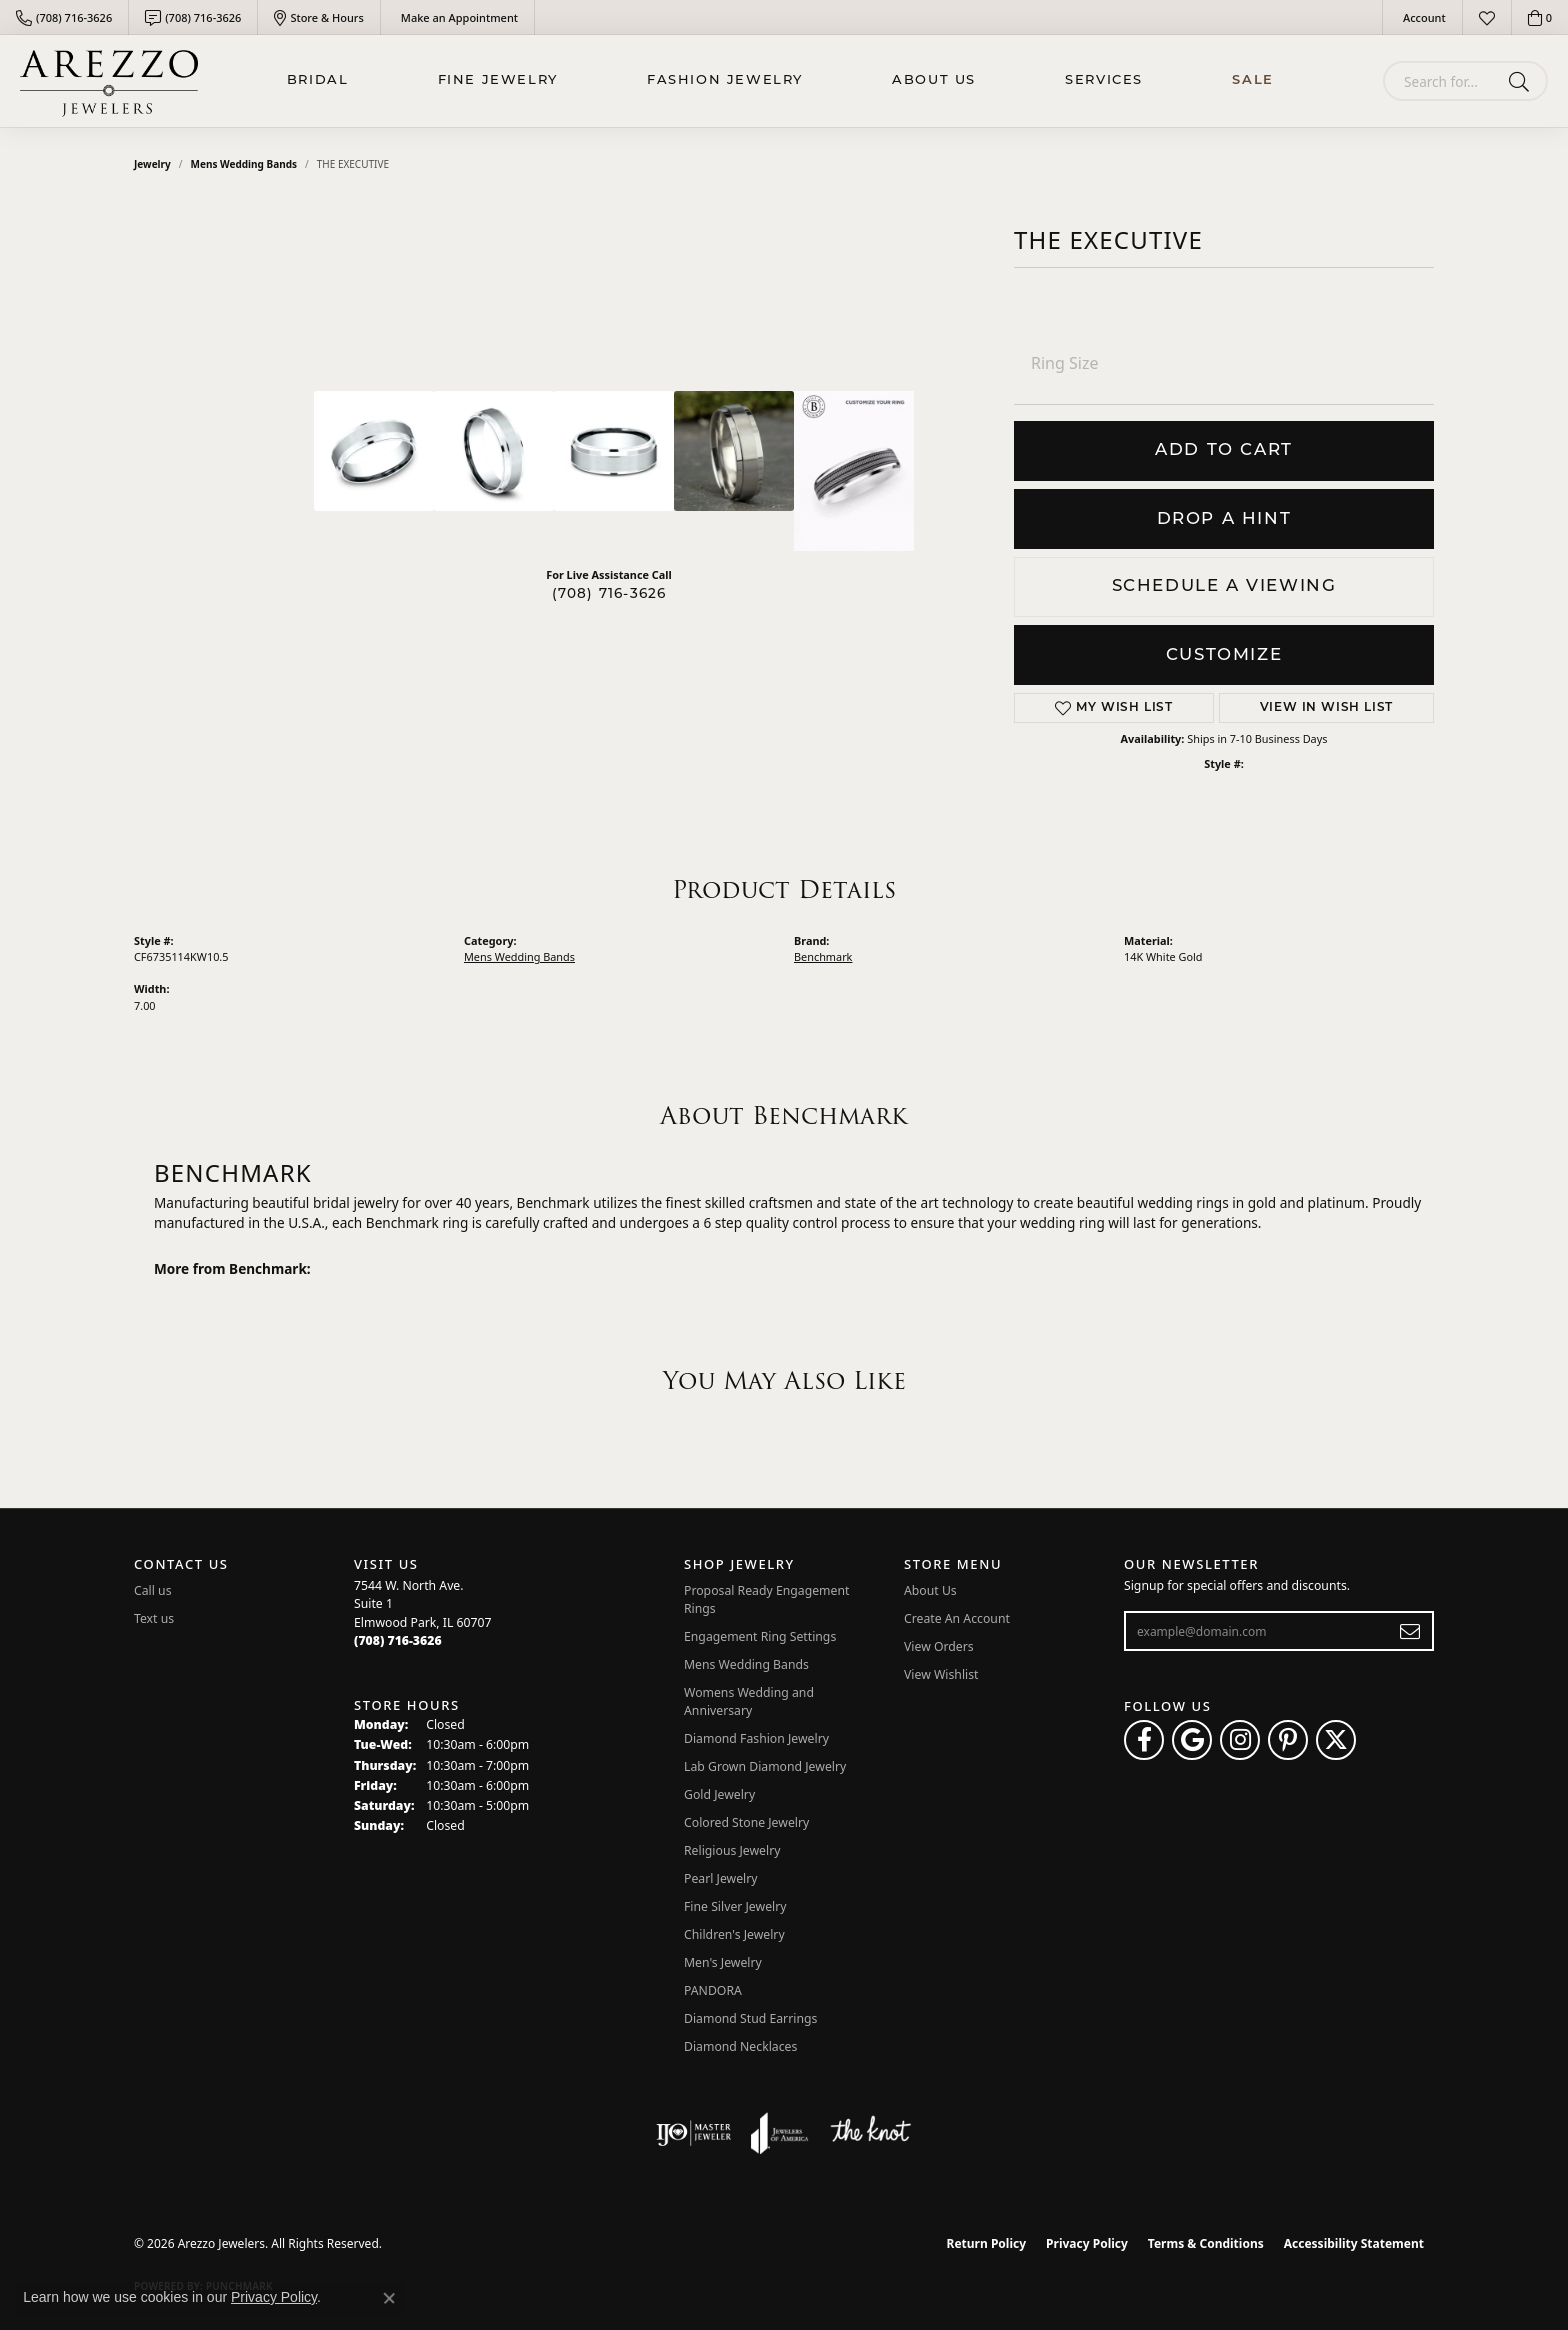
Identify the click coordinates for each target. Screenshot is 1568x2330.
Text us (154, 1618)
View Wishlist (941, 1674)
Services (1104, 80)
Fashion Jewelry (725, 80)
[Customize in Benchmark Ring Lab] (854, 471)
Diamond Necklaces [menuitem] (740, 2046)
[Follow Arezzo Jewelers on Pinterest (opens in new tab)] (1288, 1740)
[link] (64, 17)
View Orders (939, 1646)
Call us (153, 1590)
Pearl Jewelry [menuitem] (721, 1878)
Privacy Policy (1087, 2243)
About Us (934, 80)
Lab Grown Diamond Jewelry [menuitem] (765, 1766)
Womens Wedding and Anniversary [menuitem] (749, 1701)
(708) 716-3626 (609, 594)
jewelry (152, 164)
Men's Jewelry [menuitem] (723, 1962)
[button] (1422, 17)
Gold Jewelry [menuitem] (719, 1794)
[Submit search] (1522, 81)
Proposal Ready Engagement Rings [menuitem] (766, 1599)
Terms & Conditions (1206, 2243)
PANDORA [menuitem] (713, 1990)
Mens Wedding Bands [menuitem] (746, 1664)
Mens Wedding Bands (244, 164)
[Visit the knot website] (870, 2133)
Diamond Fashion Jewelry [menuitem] (756, 1738)
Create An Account (957, 1618)
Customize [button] (1224, 655)
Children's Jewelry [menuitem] (734, 1934)
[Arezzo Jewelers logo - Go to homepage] (109, 81)
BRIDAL (318, 80)
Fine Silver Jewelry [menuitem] (735, 1906)
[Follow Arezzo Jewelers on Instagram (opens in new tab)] (1240, 1740)
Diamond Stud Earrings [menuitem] (750, 2018)
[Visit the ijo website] (693, 2133)
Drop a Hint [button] (1224, 519)
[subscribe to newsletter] (1410, 1631)
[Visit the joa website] (780, 2133)
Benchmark (823, 956)
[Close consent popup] (389, 2298)
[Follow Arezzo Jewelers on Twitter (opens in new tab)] (1336, 1740)
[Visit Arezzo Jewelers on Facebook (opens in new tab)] (1144, 1740)
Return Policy (987, 2243)
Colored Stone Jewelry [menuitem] (746, 1822)
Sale (1252, 80)
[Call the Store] (398, 1640)
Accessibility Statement (1354, 2243)
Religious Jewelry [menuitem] (732, 1850)
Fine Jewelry (498, 80)
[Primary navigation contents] (780, 81)
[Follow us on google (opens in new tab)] (1192, 1740)
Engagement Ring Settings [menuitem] (760, 1636)
